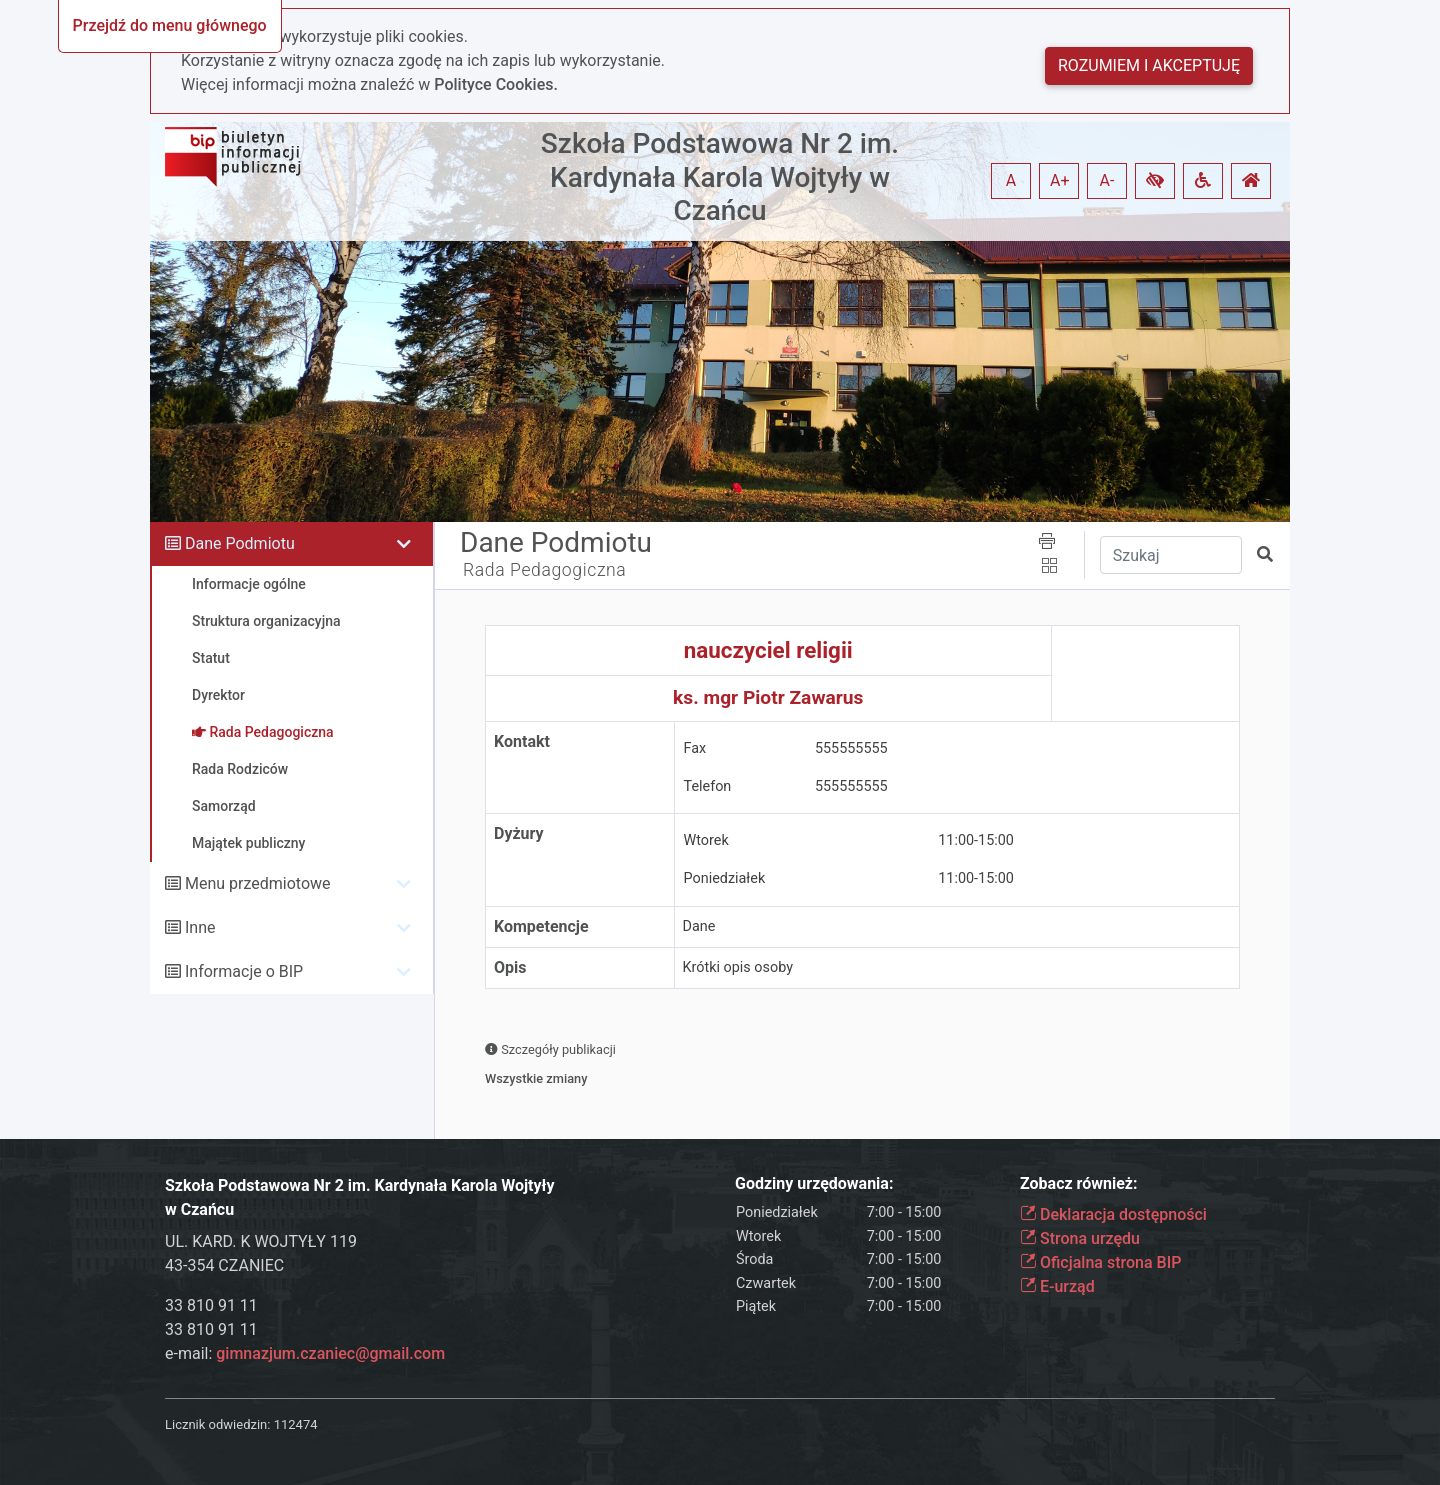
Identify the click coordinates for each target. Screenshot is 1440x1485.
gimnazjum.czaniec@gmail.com (330, 1353)
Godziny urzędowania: (814, 1183)
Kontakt (522, 741)
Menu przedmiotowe (258, 883)
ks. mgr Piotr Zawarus (768, 697)
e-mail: (305, 1353)
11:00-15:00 (976, 840)
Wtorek (706, 840)
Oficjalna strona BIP (1100, 1262)
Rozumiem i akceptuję (1149, 65)
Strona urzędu (1080, 1238)
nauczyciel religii (768, 650)
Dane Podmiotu (240, 543)
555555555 (851, 748)
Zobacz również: (1079, 1183)
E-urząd (1057, 1286)
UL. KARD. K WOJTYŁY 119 (261, 1241)
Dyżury (519, 833)
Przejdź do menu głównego (170, 25)
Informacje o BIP (244, 971)
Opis (510, 967)
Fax (695, 748)
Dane (699, 926)
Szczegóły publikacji (550, 1049)
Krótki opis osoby (738, 967)
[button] (1155, 181)
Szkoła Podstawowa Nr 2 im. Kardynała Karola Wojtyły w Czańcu (720, 177)
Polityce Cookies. (496, 84)
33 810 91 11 (211, 1305)
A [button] (1011, 180)
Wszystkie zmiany (536, 1078)
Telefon (708, 786)
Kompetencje (541, 926)
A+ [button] (1060, 180)
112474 (296, 1424)
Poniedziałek (725, 878)
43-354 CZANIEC (224, 1265)
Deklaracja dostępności (1113, 1214)
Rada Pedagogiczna (544, 570)
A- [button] (1107, 180)
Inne (200, 927)
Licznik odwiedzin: (217, 1424)
